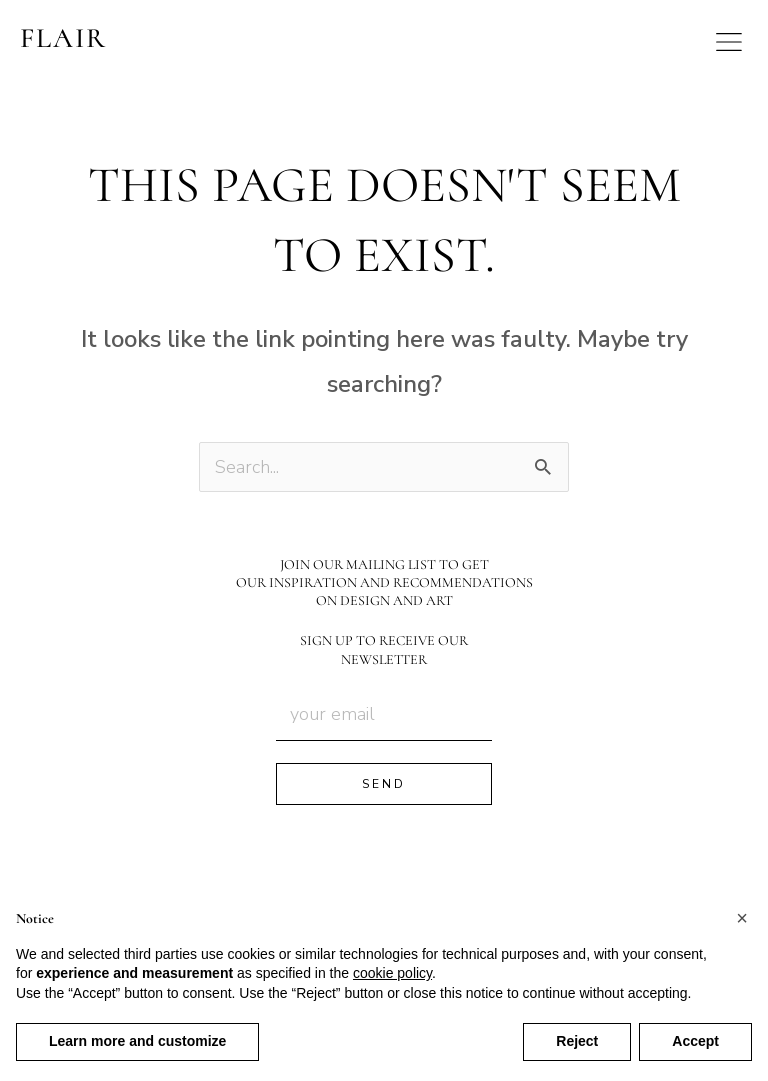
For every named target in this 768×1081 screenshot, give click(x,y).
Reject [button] (577, 1041)
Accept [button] (695, 1041)
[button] (742, 918)
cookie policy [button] (392, 973)
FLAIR (63, 38)
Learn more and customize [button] (137, 1041)
